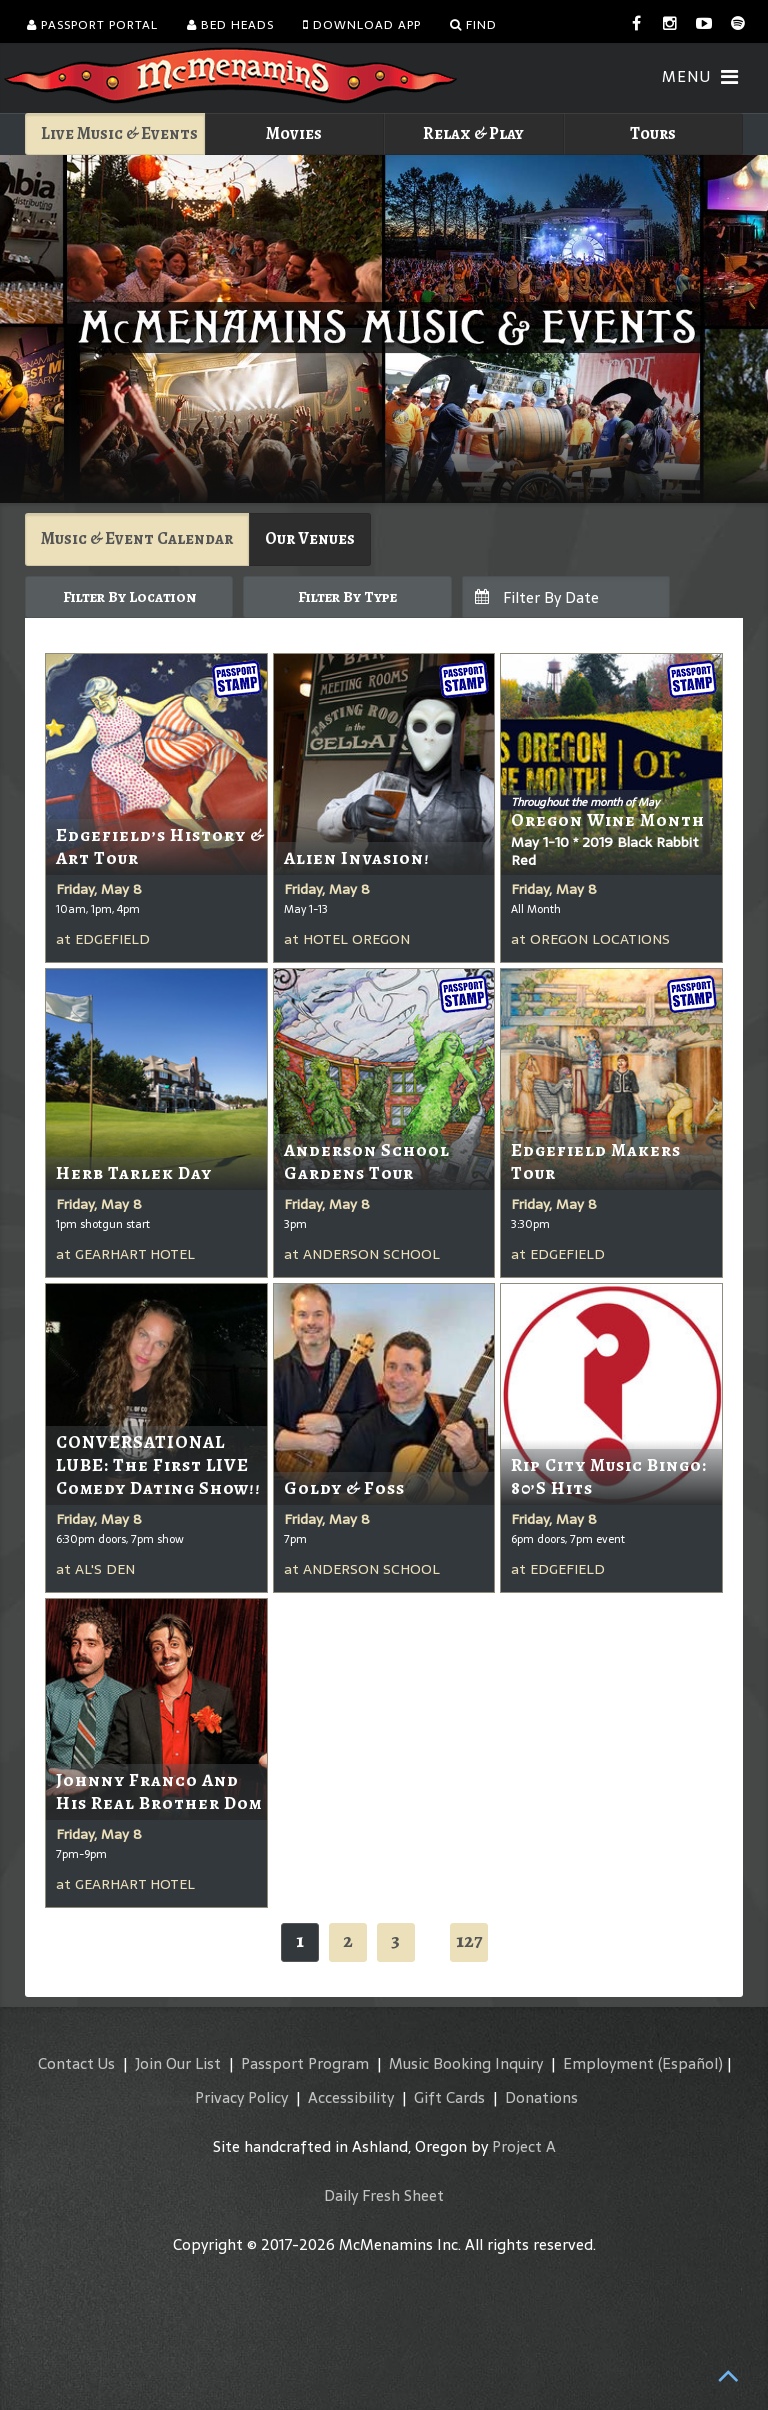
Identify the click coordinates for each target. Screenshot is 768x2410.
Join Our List (178, 2063)
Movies (294, 133)
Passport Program (305, 2063)
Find (473, 25)
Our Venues (310, 538)
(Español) (690, 2063)
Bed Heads (230, 25)
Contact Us (76, 2063)
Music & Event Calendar (137, 538)
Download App (362, 25)
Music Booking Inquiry (466, 2063)
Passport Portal (92, 25)
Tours (653, 133)
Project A (524, 2146)
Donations (541, 2097)
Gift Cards (449, 2097)
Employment (608, 2063)
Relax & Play (473, 133)
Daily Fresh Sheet (384, 2195)
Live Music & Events (119, 133)
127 (469, 1940)
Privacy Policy (241, 2097)
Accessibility (351, 2097)
